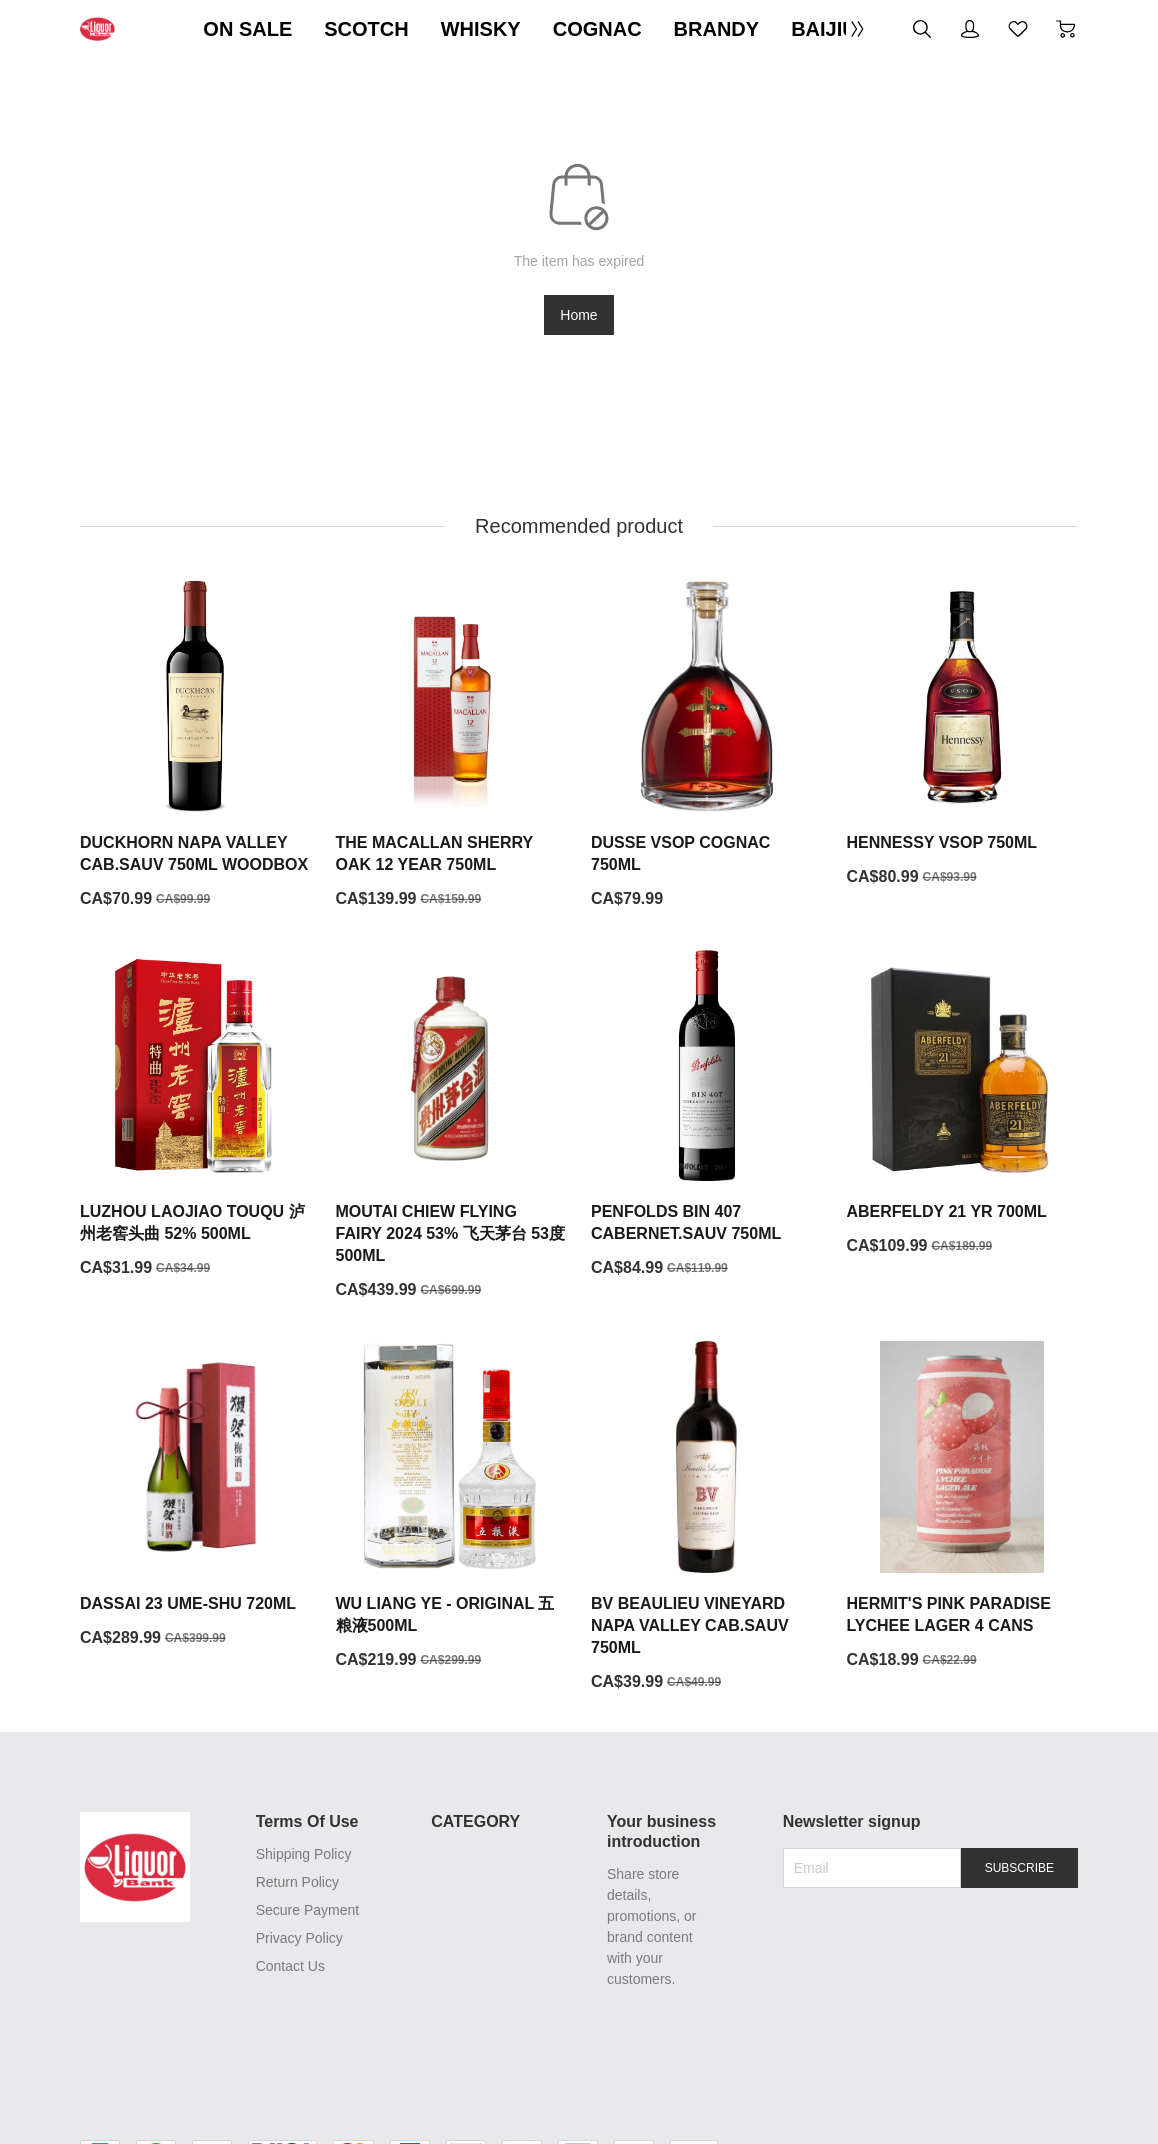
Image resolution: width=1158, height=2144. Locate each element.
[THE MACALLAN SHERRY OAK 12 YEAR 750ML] (452, 746)
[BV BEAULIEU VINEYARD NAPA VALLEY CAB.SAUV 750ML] (707, 1518)
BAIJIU (824, 29)
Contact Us (288, 1967)
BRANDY (717, 29)
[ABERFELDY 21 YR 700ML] (963, 1105)
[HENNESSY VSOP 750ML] (963, 735)
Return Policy (295, 1883)
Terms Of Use (305, 1822)
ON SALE (247, 29)
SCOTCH (366, 29)
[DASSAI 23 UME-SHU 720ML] (196, 1496)
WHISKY (481, 29)
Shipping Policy (302, 1855)
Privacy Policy (297, 1939)
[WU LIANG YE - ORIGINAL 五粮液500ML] (452, 1507)
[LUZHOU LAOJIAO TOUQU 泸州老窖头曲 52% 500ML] (196, 1116)
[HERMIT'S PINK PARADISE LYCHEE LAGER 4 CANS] (963, 1507)
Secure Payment (306, 1911)
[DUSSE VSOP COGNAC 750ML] (707, 746)
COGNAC (597, 29)
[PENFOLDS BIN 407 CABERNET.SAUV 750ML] (707, 1116)
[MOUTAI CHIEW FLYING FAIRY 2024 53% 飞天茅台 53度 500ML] (452, 1127)
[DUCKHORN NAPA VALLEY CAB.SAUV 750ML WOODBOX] (196, 746)
